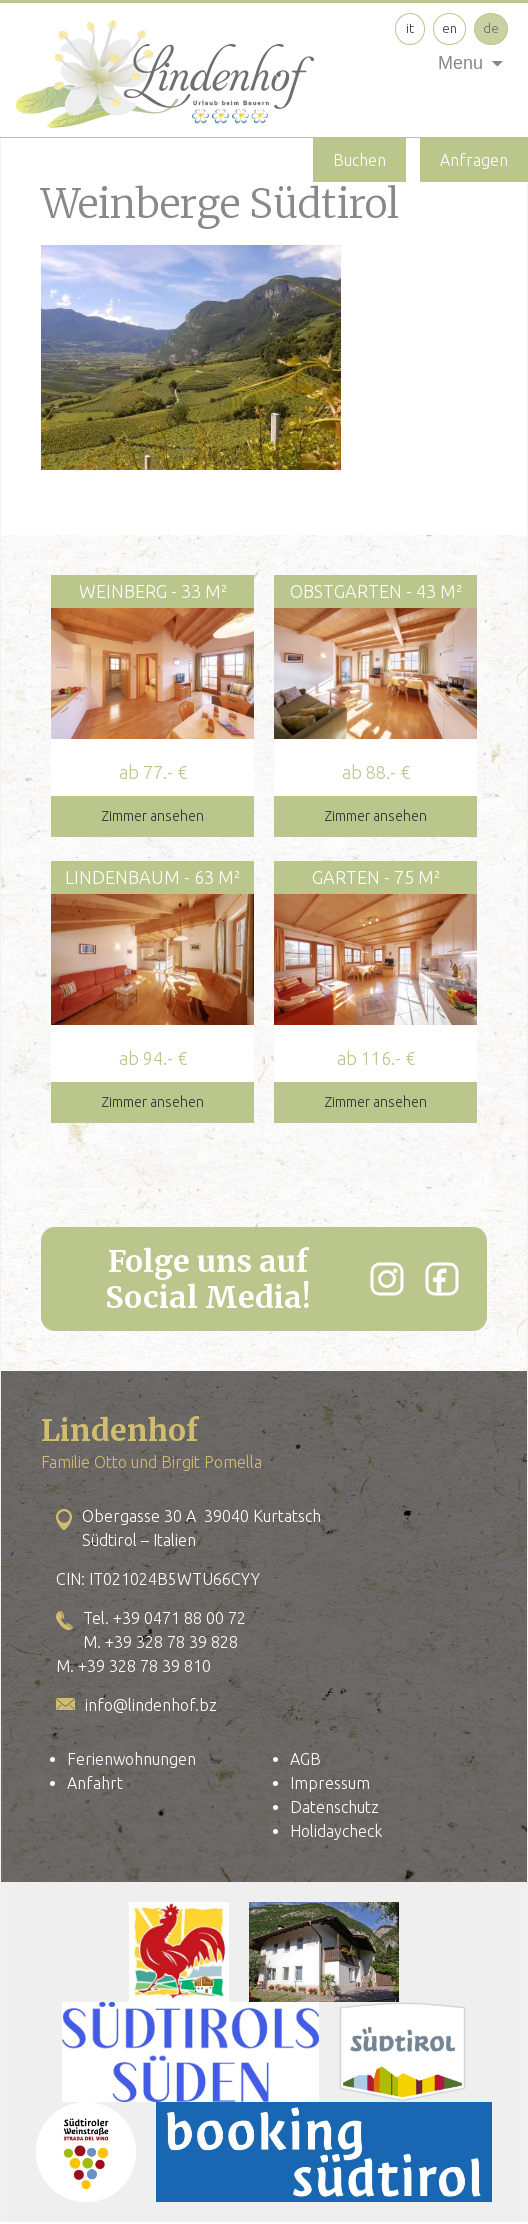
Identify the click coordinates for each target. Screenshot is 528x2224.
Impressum (330, 1783)
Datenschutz (334, 1807)
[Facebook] (442, 1279)
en (449, 28)
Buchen (359, 160)
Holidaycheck (336, 1831)
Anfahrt (95, 1783)
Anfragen (474, 160)
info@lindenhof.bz (151, 1705)
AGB (305, 1759)
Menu (460, 63)
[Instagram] (387, 1279)
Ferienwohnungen (131, 1759)
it (410, 28)
